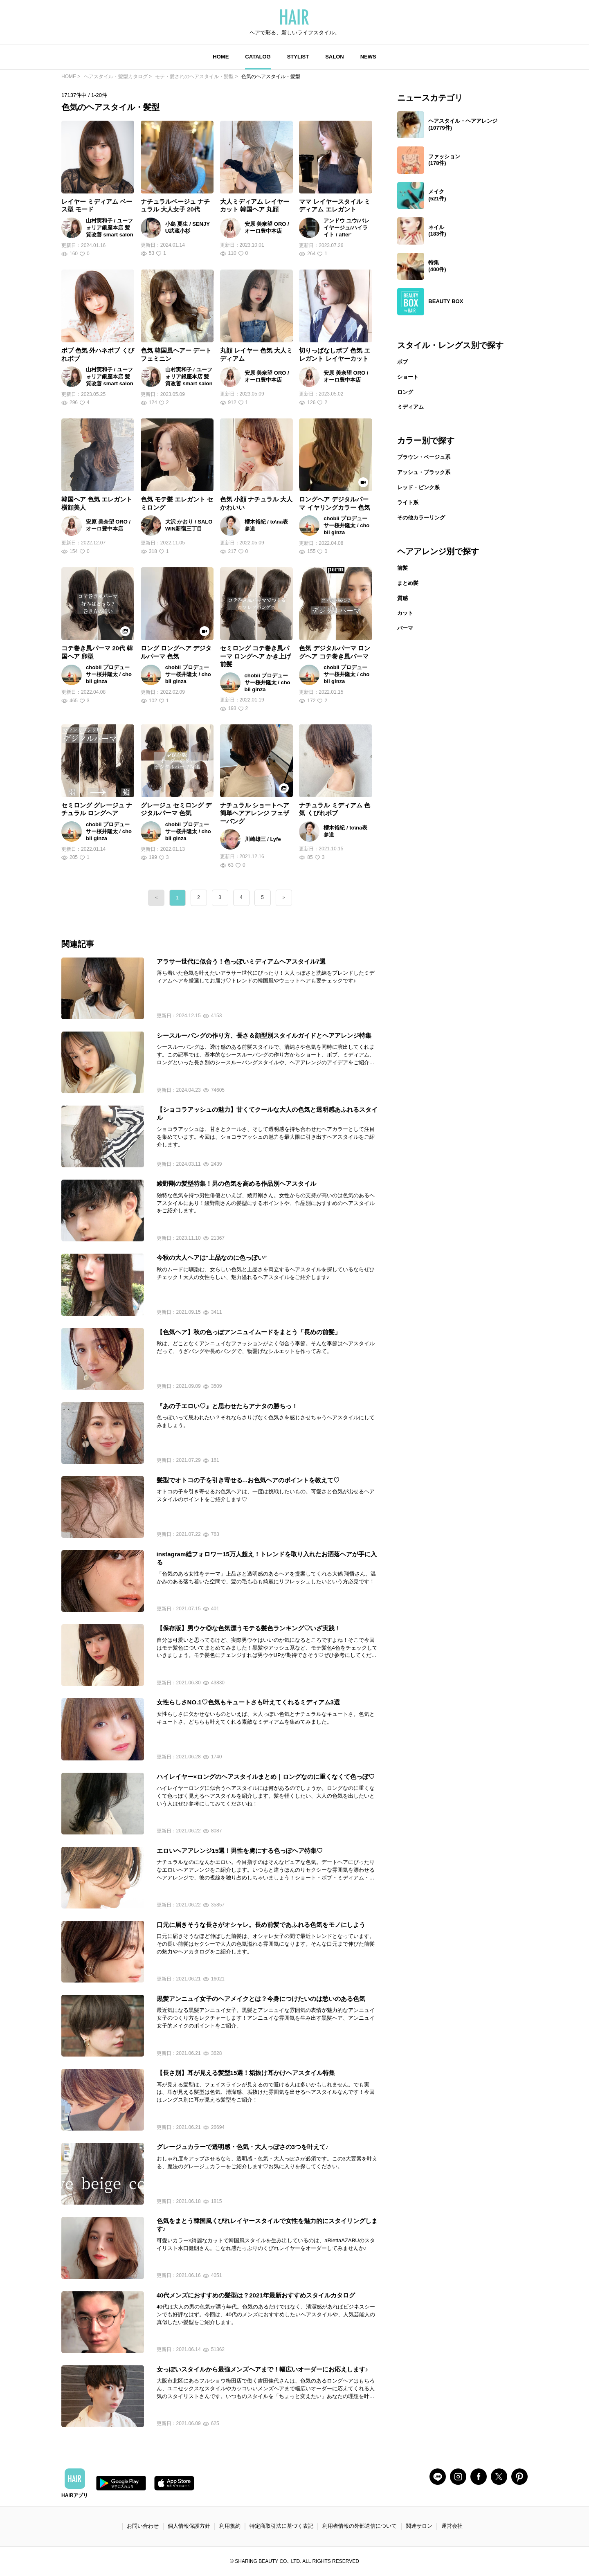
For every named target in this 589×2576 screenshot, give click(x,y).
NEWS (368, 57)
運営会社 (452, 2526)
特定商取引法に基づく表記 (281, 2526)
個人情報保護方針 (189, 2526)
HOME (221, 57)
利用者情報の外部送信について (359, 2526)
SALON (334, 57)
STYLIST (298, 57)
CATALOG (257, 57)
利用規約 (230, 2526)
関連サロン (419, 2526)
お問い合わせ (143, 2526)
